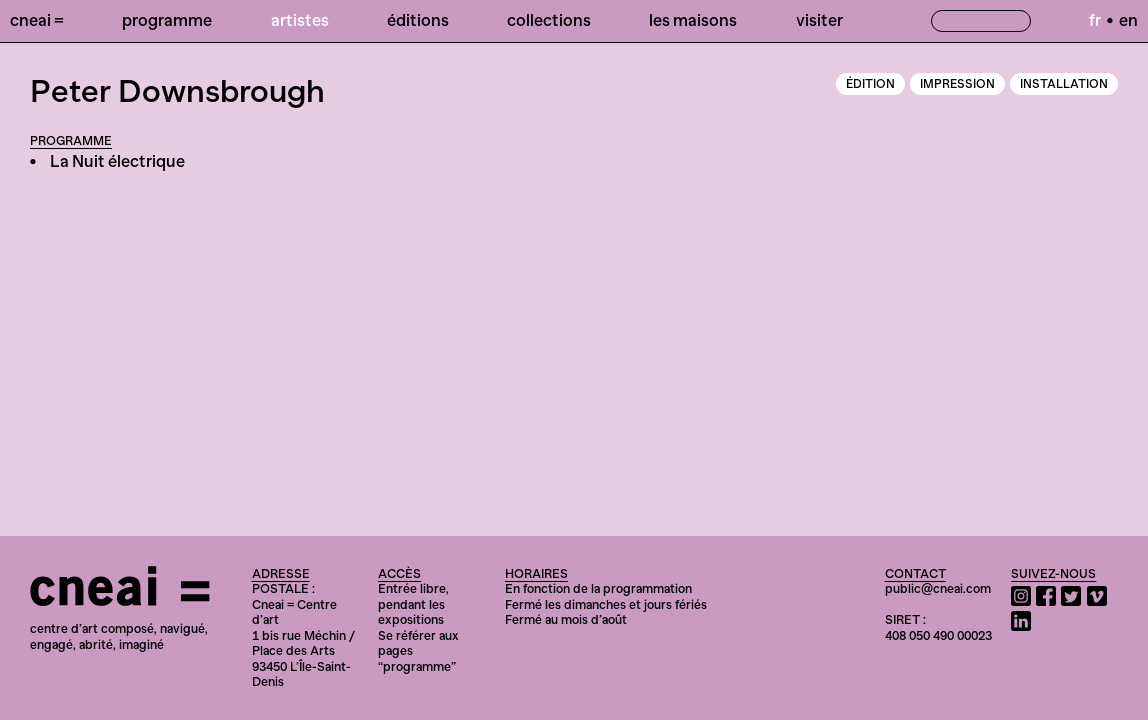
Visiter (819, 20)
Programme (167, 20)
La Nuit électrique (117, 161)
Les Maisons (693, 20)
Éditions (418, 20)
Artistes (300, 20)
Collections (549, 20)
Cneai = (37, 20)
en (1128, 20)
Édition (870, 84)
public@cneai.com (938, 588)
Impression (957, 84)
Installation (1064, 84)
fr (1095, 20)
